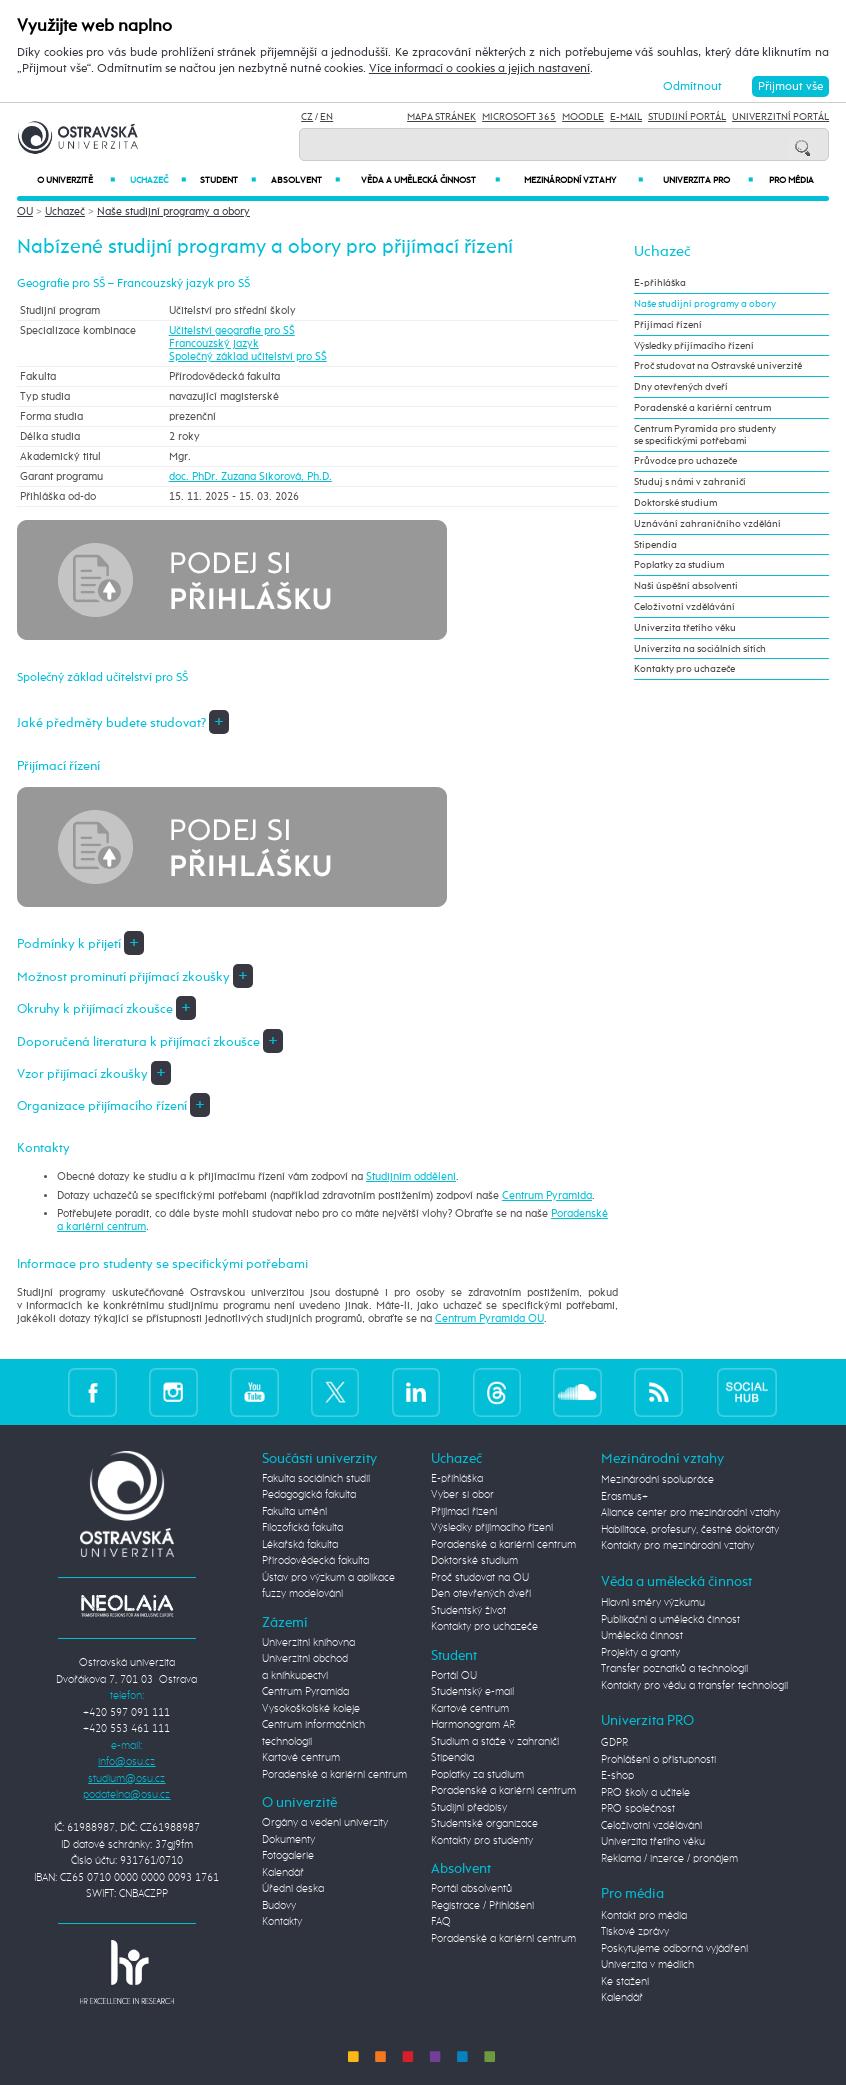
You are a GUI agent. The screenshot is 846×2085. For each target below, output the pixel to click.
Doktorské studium (675, 503)
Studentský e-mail (472, 1691)
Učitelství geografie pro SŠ (232, 330)
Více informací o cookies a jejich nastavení (479, 68)
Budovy (279, 1905)
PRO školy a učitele (645, 1792)
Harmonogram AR (473, 1724)
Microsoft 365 (519, 117)
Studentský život (468, 1610)
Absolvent (305, 180)
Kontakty (282, 1921)
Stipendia (655, 545)
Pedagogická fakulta (309, 1494)
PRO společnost (638, 1808)
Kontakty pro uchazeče (684, 669)
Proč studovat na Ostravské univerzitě (718, 366)
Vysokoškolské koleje (311, 1708)
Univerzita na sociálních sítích (700, 649)
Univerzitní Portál (780, 117)
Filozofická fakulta (302, 1527)
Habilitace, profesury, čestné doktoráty (690, 1529)
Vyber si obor (462, 1494)
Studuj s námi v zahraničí (690, 482)
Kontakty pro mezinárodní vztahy (677, 1545)
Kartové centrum (301, 1757)
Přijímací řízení (668, 325)
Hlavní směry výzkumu (653, 1602)
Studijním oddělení (411, 1176)
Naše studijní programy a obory (173, 211)
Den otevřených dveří (481, 1593)
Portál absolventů (471, 1888)
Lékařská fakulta (300, 1544)
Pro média (791, 180)
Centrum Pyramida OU (489, 1318)
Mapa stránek (441, 117)
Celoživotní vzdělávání (684, 607)
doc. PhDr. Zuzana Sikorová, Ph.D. (250, 476)
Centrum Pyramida (547, 1195)
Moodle (583, 117)
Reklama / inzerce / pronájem (669, 1858)
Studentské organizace (484, 1823)
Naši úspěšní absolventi (686, 586)
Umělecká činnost (642, 1635)
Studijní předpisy (469, 1807)
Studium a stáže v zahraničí (495, 1741)
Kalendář (283, 1872)
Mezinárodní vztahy (583, 180)
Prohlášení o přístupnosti (658, 1759)
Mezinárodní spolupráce (657, 1479)
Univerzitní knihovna (308, 1642)
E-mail (626, 117)
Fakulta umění (294, 1511)
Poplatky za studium (679, 565)
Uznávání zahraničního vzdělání (707, 524)
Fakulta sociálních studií (316, 1478)
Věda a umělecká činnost (430, 180)
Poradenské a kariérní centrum (702, 408)
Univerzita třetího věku (685, 628)
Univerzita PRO (708, 180)
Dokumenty (288, 1839)
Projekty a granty (640, 1652)
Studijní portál (687, 117)
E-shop (617, 1775)
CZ (307, 117)
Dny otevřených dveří (681, 387)
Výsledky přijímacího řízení (694, 346)
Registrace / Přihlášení (482, 1905)
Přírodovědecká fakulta (315, 1560)
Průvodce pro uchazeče (685, 461)
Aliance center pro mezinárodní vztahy (690, 1512)
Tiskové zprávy (635, 1931)
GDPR (614, 1742)
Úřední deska (293, 1888)
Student (228, 180)
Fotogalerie (288, 1855)
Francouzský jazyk (214, 343)
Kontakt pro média (644, 1915)
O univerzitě (76, 180)
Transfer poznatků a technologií (674, 1668)
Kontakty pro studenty (482, 1840)
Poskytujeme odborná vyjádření (674, 1948)
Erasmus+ (624, 1496)
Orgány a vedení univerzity (325, 1822)
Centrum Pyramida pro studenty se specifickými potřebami (705, 435)
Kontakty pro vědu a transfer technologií (694, 1685)
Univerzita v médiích (647, 1964)
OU (25, 211)
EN (326, 117)
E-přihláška (660, 283)
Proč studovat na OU (480, 1577)
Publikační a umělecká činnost (670, 1619)
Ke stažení (625, 1981)
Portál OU (454, 1675)
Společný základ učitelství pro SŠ (248, 356)
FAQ (441, 1921)
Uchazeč (158, 180)
